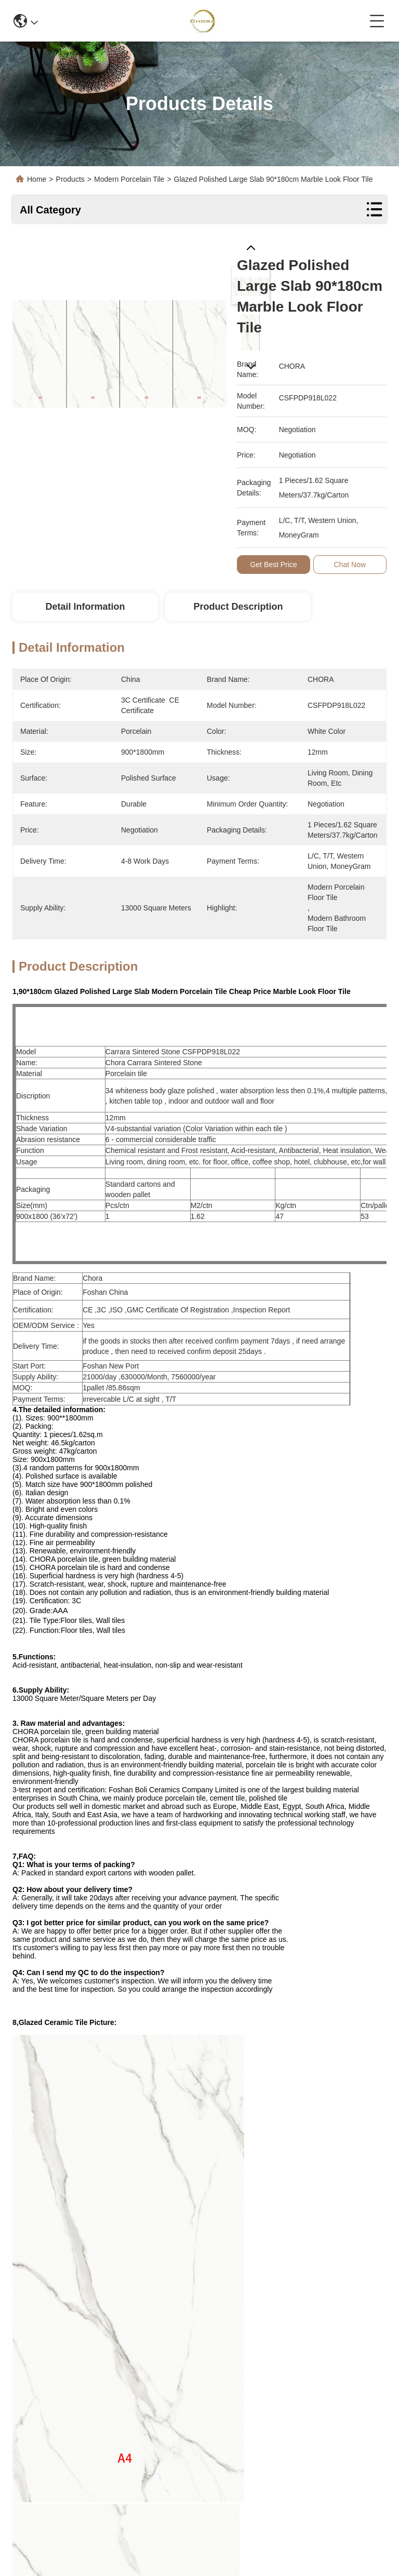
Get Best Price (273, 564)
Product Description (238, 606)
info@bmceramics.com (69, 2464)
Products (70, 179)
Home (36, 179)
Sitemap (91, 2542)
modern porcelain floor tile (121, 2230)
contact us (283, 2487)
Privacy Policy (47, 2542)
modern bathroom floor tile (75, 2253)
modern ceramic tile (239, 2230)
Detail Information (85, 606)
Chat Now (350, 564)
